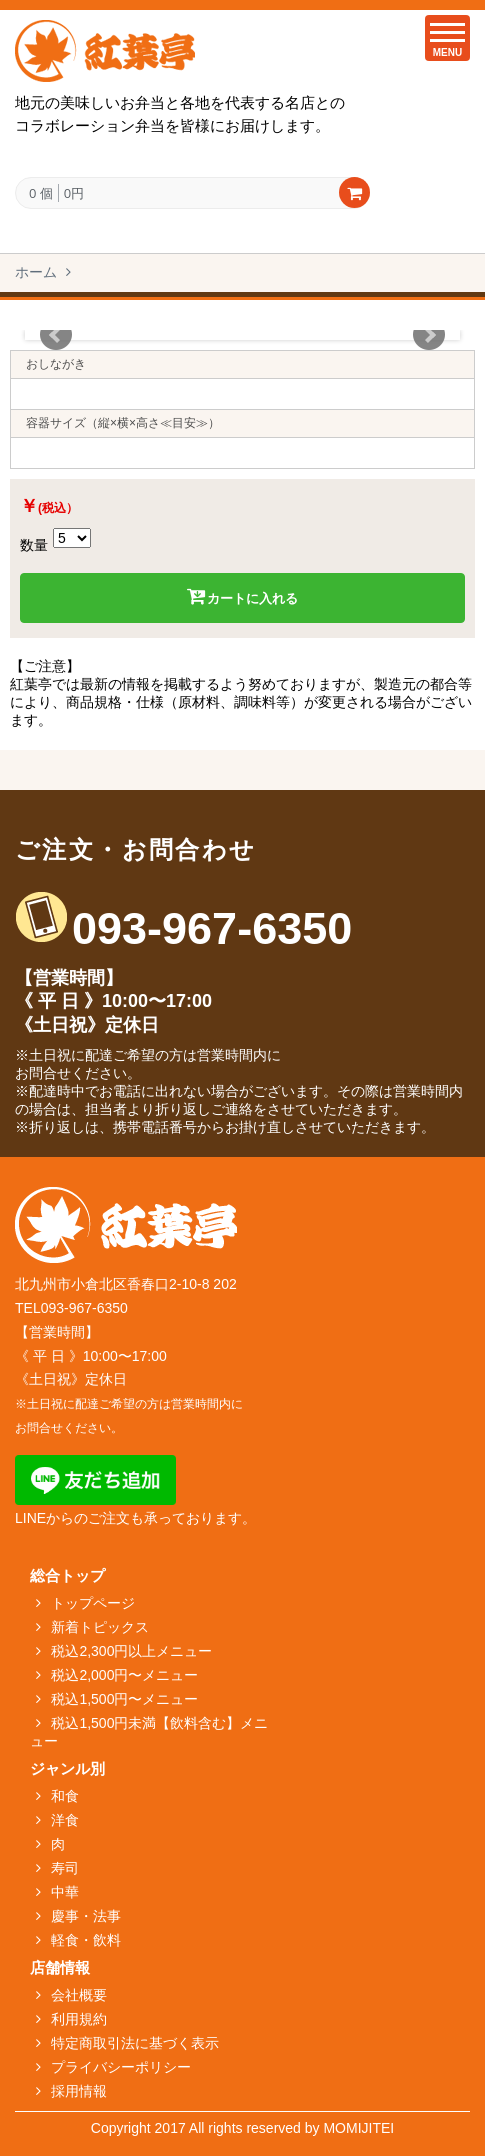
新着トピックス (100, 1627)
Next (429, 335)
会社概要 (79, 1995)
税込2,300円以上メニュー (131, 1651)
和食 (65, 1796)
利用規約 (79, 2019)
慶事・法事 (86, 1916)
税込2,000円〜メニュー (124, 1675)
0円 (74, 193)
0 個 (41, 194)
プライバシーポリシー (121, 2067)
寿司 (65, 1868)
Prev (56, 335)
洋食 (65, 1820)
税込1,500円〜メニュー (124, 1699)
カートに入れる (242, 597)
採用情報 (79, 2091)
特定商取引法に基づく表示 (135, 2043)
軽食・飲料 (86, 1940)
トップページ (93, 1603)
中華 (65, 1892)
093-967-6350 (212, 928)
